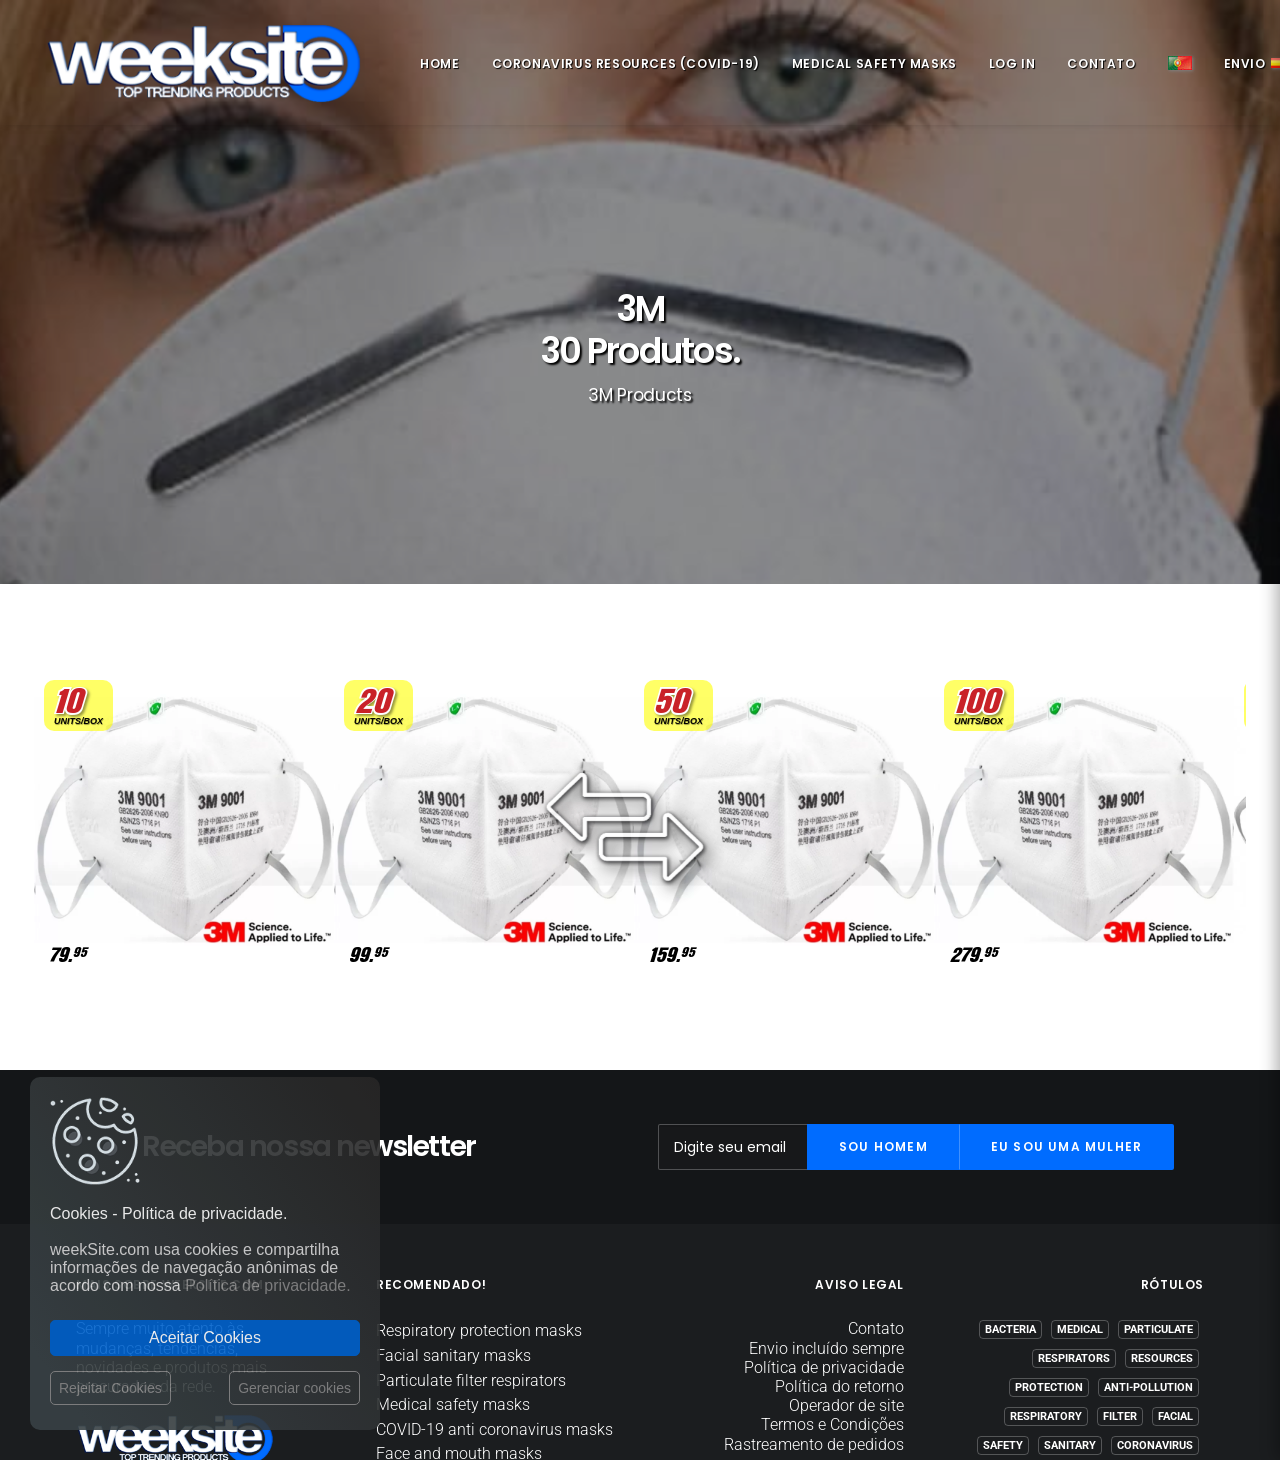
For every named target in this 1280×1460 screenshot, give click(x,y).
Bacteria (1010, 1146)
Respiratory (1046, 1233)
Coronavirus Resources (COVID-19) (619, 67)
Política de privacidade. (267, 1285)
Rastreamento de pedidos (814, 1260)
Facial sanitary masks (453, 1172)
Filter (1120, 1233)
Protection (1049, 1204)
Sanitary (1070, 1262)
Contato (1094, 67)
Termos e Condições (832, 1241)
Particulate (1158, 1146)
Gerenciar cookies (294, 1388)
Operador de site (846, 1222)
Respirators (1074, 1175)
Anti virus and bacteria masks (480, 1319)
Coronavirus (1155, 1262)
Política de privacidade (824, 1184)
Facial (1175, 1233)
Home (432, 67)
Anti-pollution (1148, 1204)
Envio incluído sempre (826, 1164)
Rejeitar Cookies (110, 1388)
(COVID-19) (1165, 1291)
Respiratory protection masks (479, 1147)
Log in (1005, 67)
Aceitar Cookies (205, 1337)
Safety (1003, 1262)
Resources (1162, 1175)
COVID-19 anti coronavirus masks (494, 1246)
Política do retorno (839, 1203)
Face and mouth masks (459, 1270)
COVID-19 (1092, 1291)
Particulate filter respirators (471, 1196)
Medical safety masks (867, 67)
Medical (1080, 1146)
